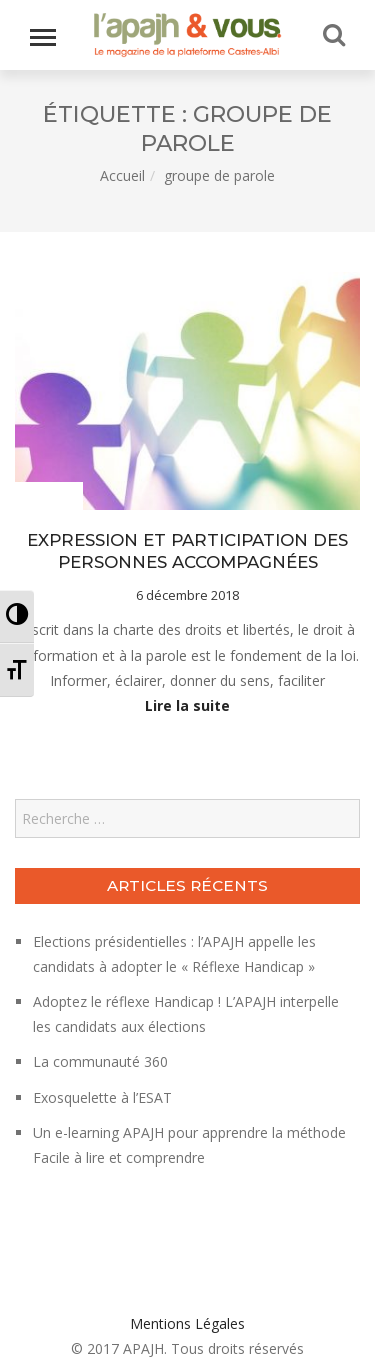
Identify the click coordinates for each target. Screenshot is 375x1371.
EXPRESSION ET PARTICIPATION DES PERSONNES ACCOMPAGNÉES (187, 551)
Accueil (122, 175)
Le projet (46, 497)
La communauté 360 (100, 1061)
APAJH (143, 1348)
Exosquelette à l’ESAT (102, 1097)
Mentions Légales (187, 1323)
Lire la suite (187, 705)
